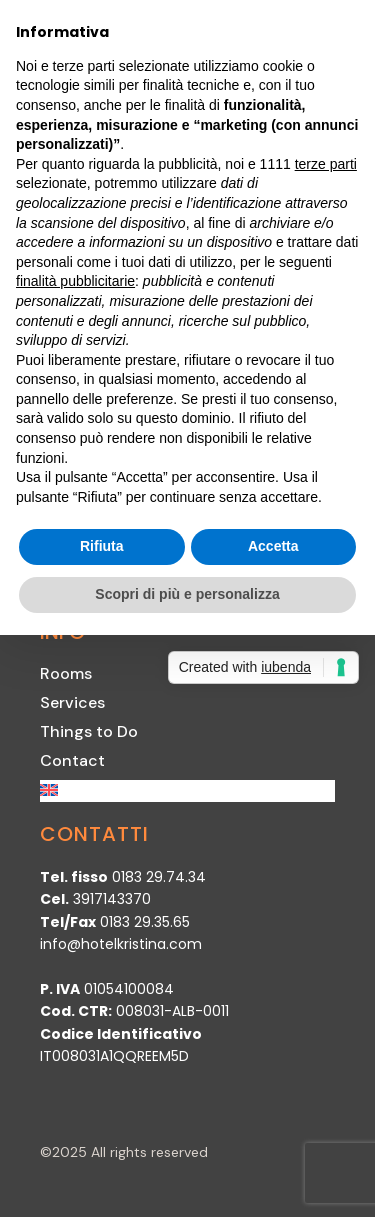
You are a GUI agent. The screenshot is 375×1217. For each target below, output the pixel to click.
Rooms (66, 673)
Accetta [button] (273, 546)
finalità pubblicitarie (75, 281)
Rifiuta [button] (102, 546)
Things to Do (89, 731)
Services (72, 702)
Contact (72, 760)
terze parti (326, 164)
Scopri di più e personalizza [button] (187, 594)
